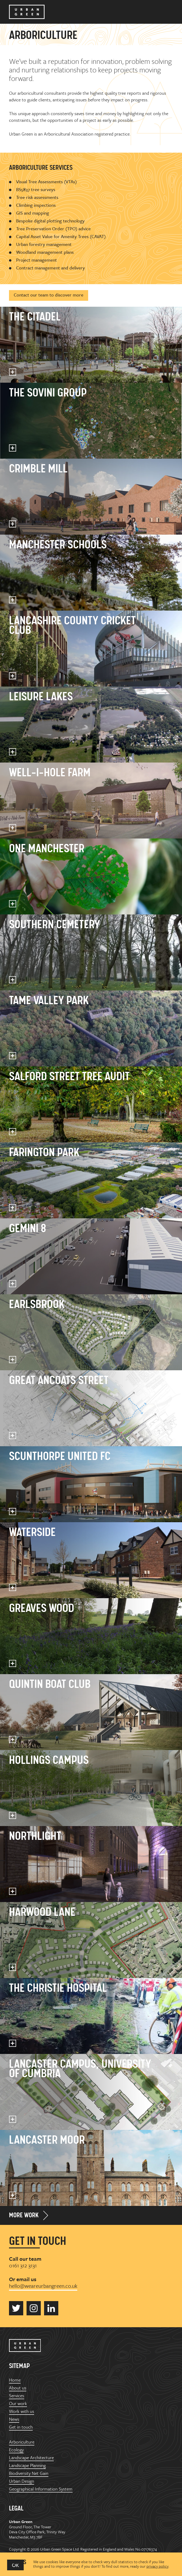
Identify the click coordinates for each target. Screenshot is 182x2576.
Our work (18, 2403)
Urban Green (27, 12)
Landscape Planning (27, 2465)
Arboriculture (21, 2442)
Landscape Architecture (31, 2457)
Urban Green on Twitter (16, 2308)
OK (15, 2565)
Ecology (16, 2449)
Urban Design (21, 2481)
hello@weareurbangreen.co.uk (43, 2286)
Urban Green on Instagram (34, 2308)
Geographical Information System (41, 2489)
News (14, 2419)
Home (15, 2380)
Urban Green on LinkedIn (51, 2308)
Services (16, 2395)
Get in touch (21, 2427)
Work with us (21, 2411)
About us (17, 2387)
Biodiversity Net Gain (28, 2473)
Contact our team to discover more (48, 295)
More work (24, 2215)
